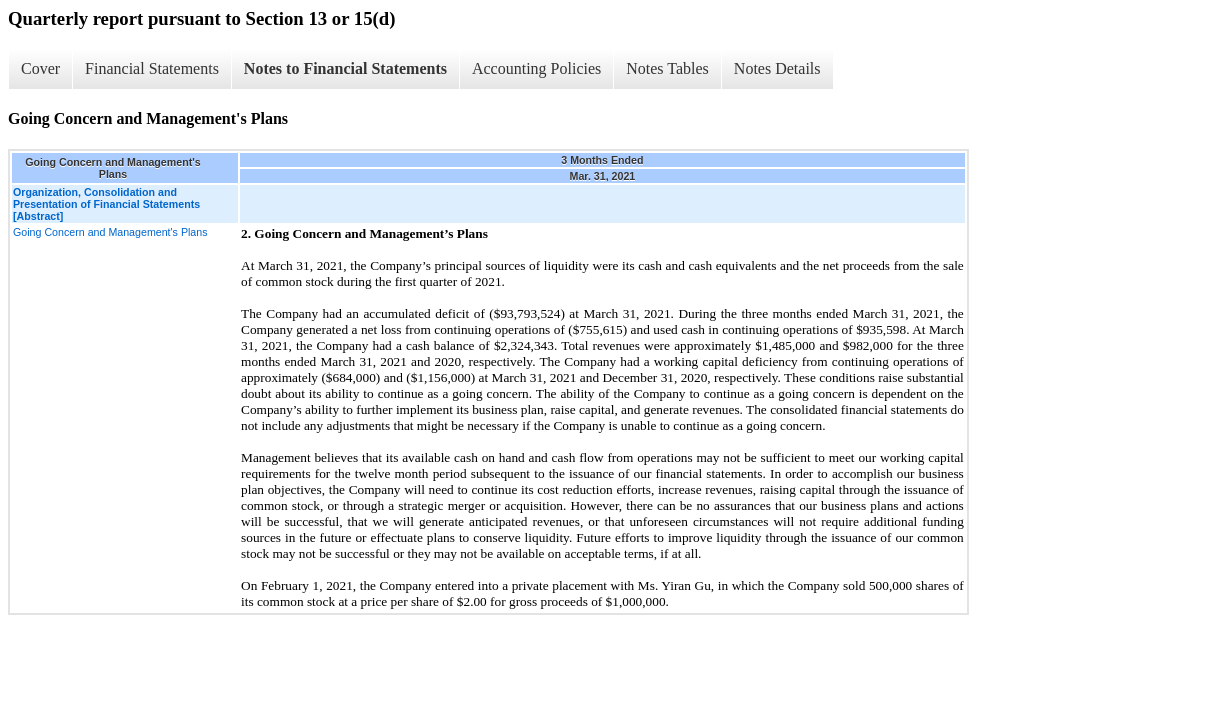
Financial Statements (152, 68)
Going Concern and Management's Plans (110, 232)
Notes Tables (667, 68)
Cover (40, 68)
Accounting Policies (536, 68)
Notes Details (777, 68)
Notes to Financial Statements (345, 68)
